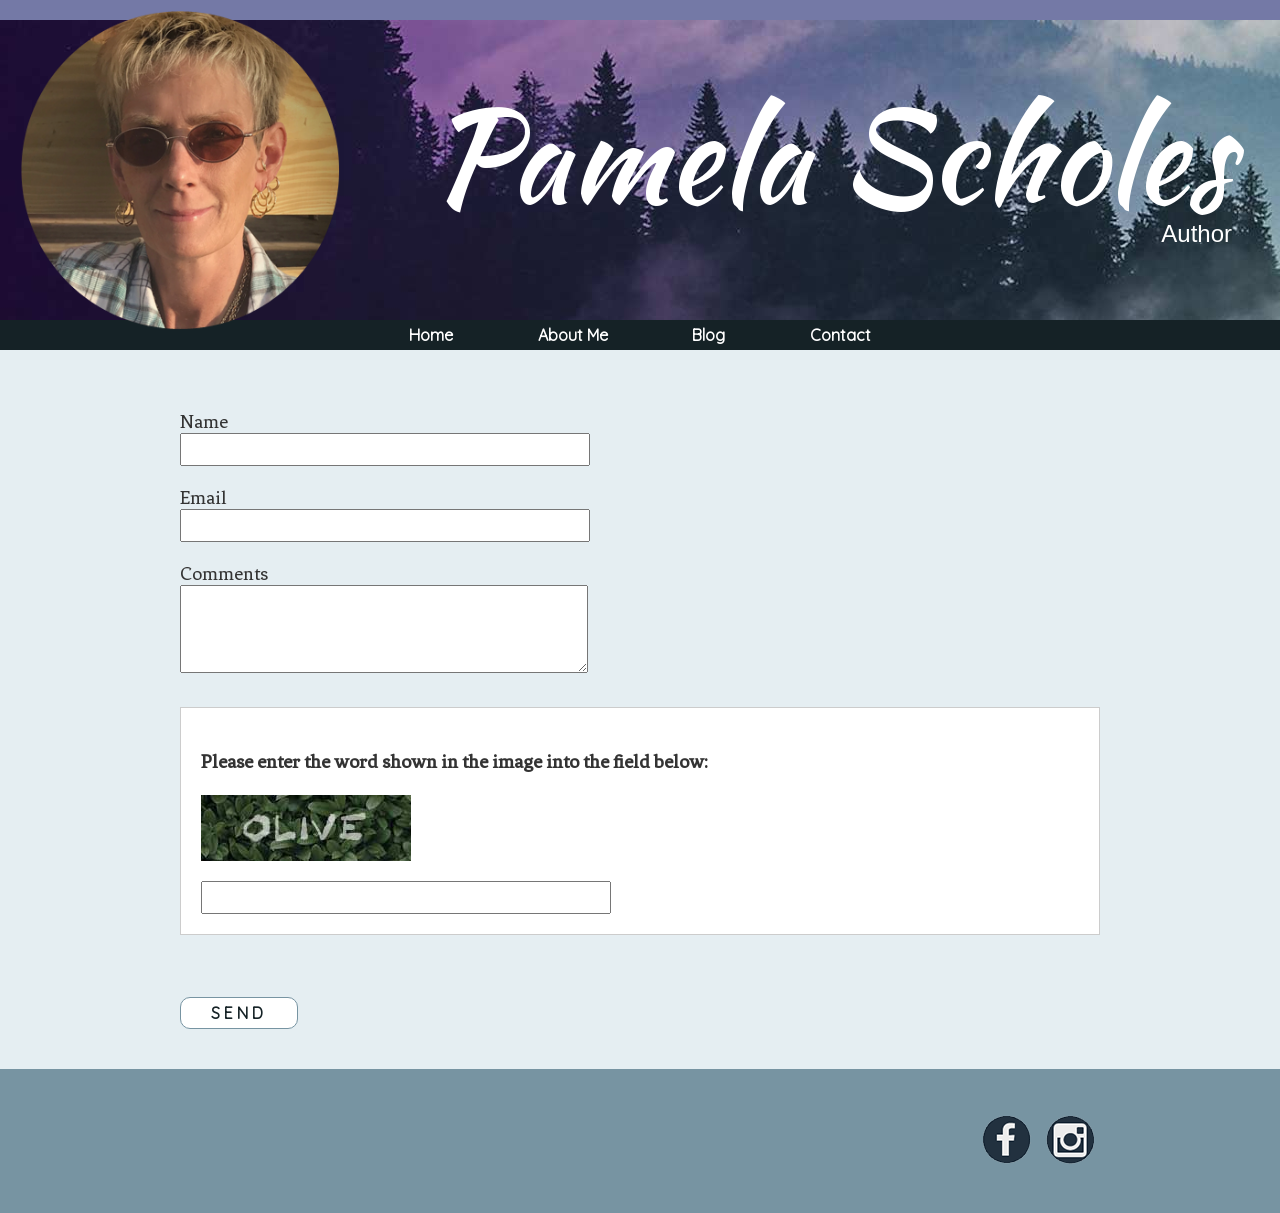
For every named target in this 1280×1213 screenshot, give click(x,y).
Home (431, 335)
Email (203, 497)
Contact (840, 335)
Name (204, 421)
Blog (708, 335)
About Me (573, 335)
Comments (224, 573)
